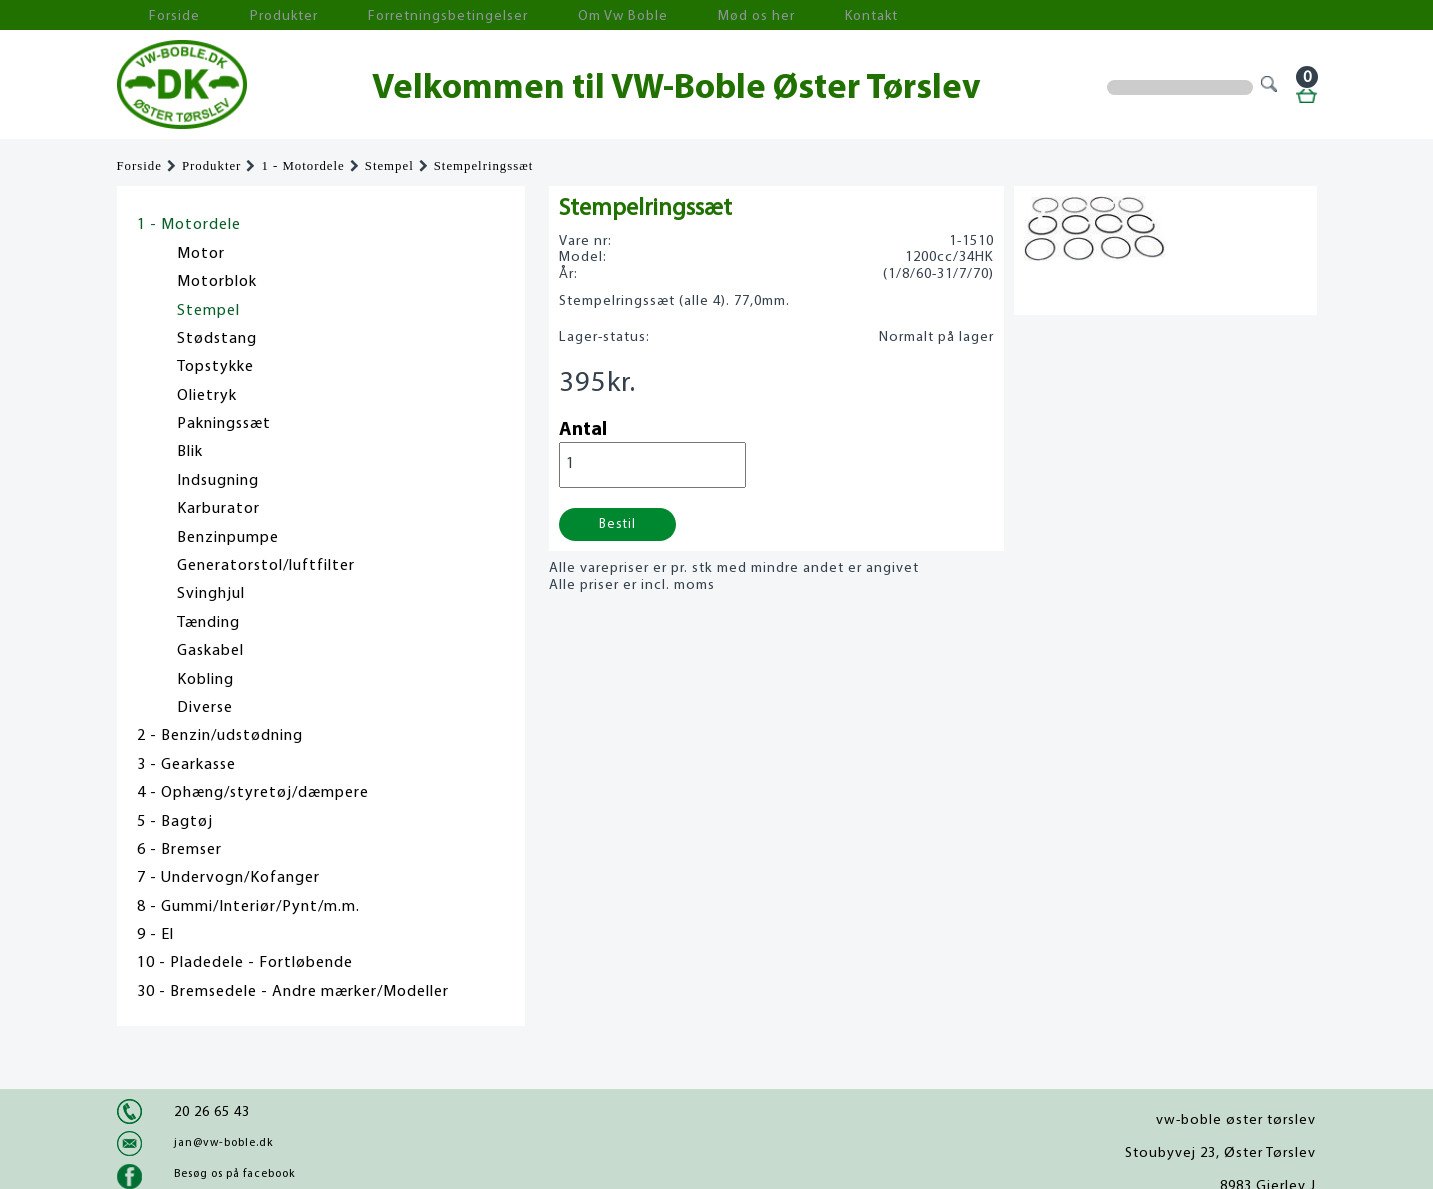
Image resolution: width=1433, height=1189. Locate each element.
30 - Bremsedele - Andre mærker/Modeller (293, 992)
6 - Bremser (179, 850)
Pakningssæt (224, 424)
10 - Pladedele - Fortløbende (245, 963)
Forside (157, 15)
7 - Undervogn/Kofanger (228, 878)
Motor (201, 254)
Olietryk (207, 396)
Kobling (205, 680)
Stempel (389, 166)
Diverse (205, 708)
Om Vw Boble (527, 15)
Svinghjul (211, 594)
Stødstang (217, 339)
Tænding (208, 623)
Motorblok (217, 282)
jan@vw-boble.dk (223, 1143)
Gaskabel (210, 651)
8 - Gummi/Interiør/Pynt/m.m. (248, 907)
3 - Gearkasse (186, 765)
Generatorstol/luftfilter (266, 566)
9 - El (155, 935)
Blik (190, 452)
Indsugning (218, 481)
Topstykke (215, 367)
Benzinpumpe (228, 538)
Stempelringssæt (484, 166)
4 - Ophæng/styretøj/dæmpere (253, 793)
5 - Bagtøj (175, 822)
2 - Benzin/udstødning (220, 736)
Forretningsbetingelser (381, 15)
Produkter (245, 15)
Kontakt (731, 15)
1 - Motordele (302, 166)
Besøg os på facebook (234, 1174)
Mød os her (638, 15)
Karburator (218, 509)
